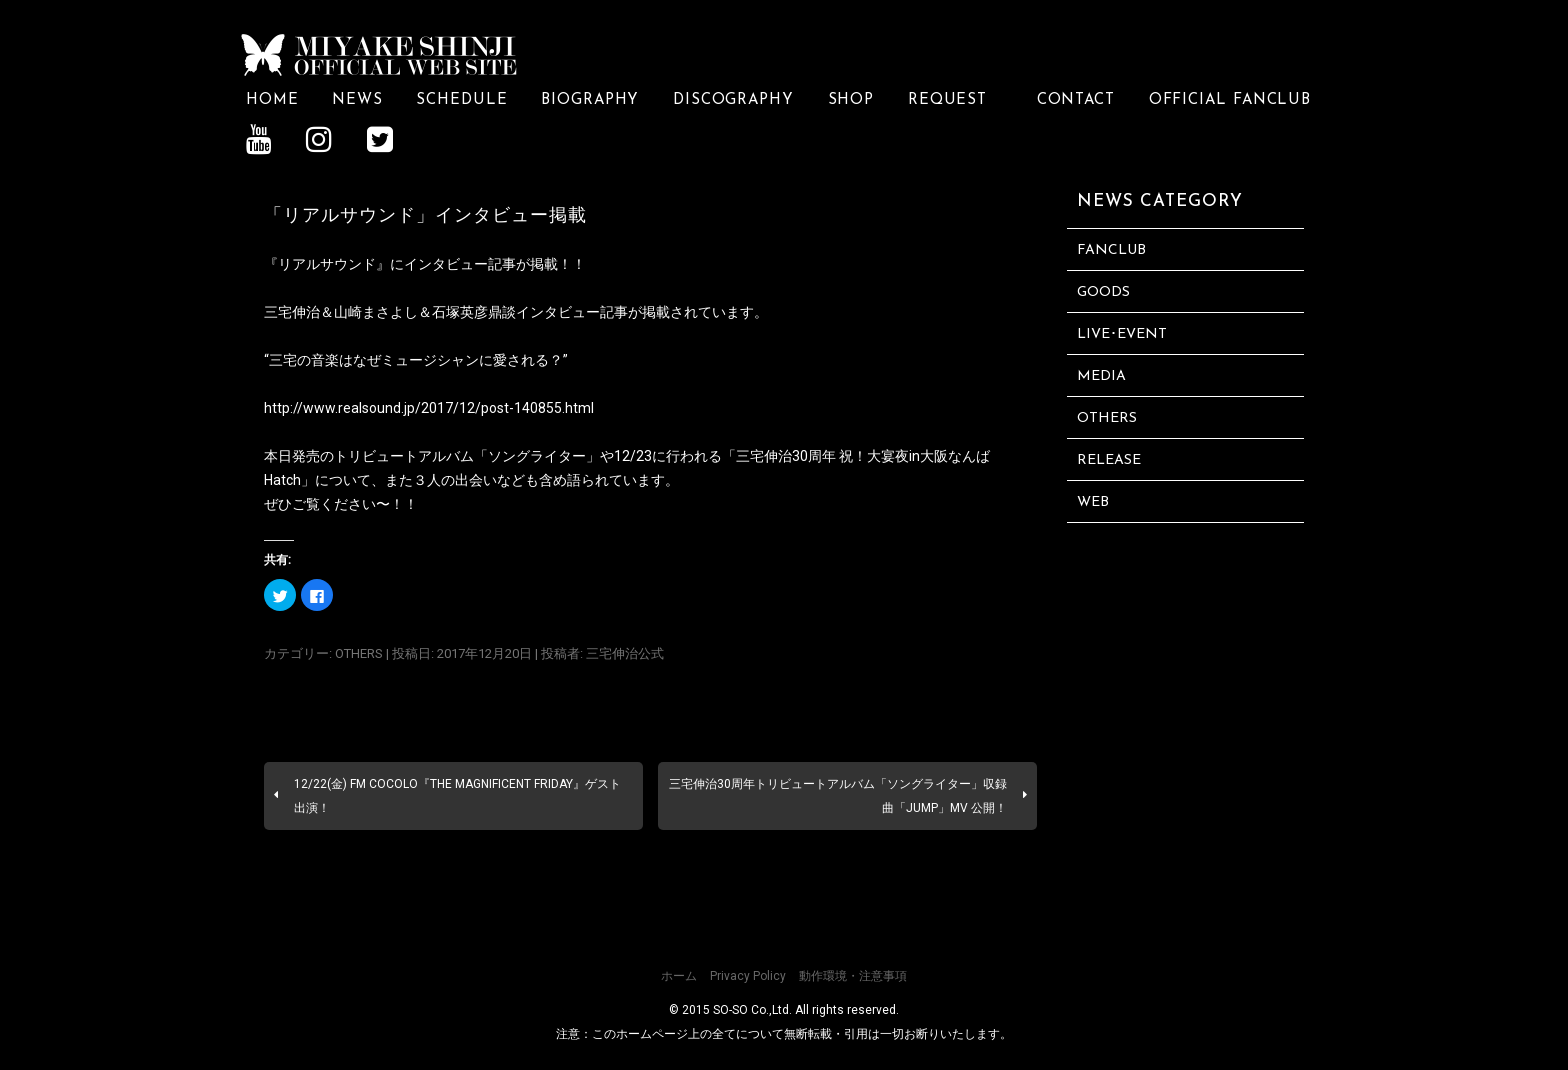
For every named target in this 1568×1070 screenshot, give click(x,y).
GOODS (1103, 292)
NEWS (357, 100)
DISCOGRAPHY (733, 100)
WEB (1093, 502)
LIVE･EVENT (1122, 334)
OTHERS (359, 653)
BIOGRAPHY (590, 100)
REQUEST (955, 100)
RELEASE (1109, 460)
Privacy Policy (748, 976)
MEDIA (1101, 376)
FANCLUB (1111, 250)
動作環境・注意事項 (853, 976)
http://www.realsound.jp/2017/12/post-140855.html (429, 408)
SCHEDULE (461, 100)
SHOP (851, 100)
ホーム (679, 976)
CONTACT (1076, 100)
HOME (272, 100)
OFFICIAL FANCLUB (1230, 100)
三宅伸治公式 (625, 653)
